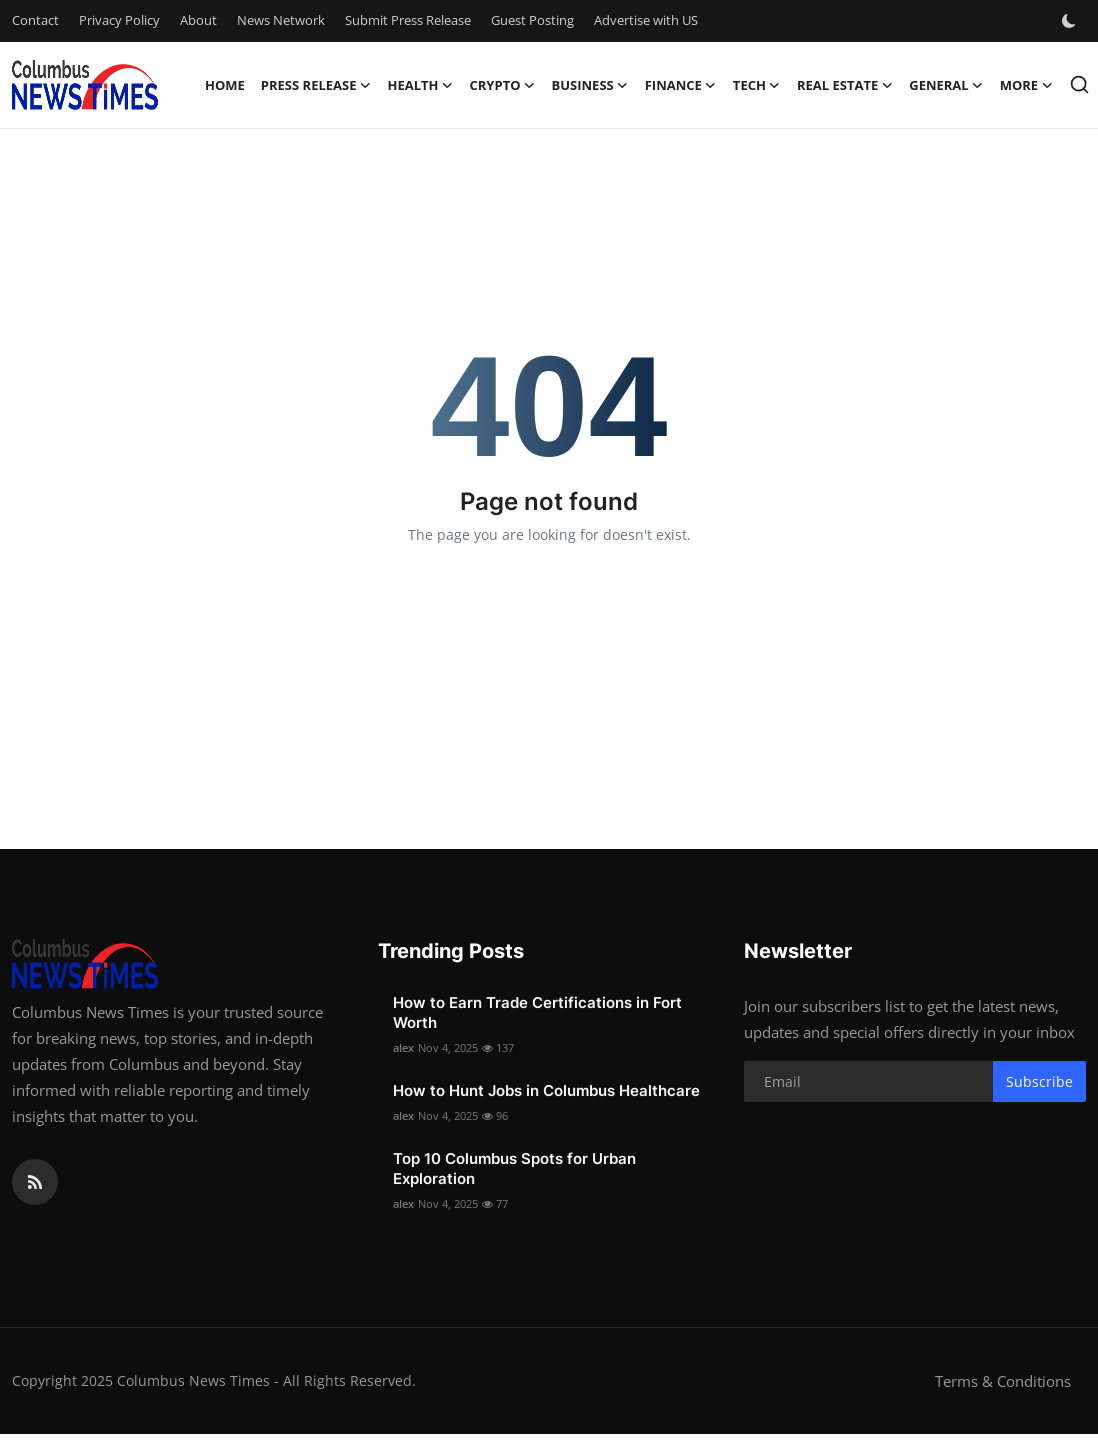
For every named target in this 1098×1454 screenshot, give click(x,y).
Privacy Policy (119, 20)
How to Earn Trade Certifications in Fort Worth (537, 1012)
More (1026, 85)
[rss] (35, 1182)
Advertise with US (646, 20)
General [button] (946, 85)
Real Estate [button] (845, 85)
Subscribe (1039, 1081)
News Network (281, 20)
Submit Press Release (408, 20)
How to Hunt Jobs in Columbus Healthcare (546, 1090)
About (198, 20)
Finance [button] (681, 85)
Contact (35, 20)
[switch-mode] (1071, 21)
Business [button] (590, 85)
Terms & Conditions (1003, 1381)
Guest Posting (532, 20)
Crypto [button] (503, 85)
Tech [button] (757, 85)
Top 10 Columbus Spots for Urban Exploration (514, 1168)
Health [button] (420, 85)
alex (403, 1047)
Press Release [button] (316, 85)
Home (225, 85)
